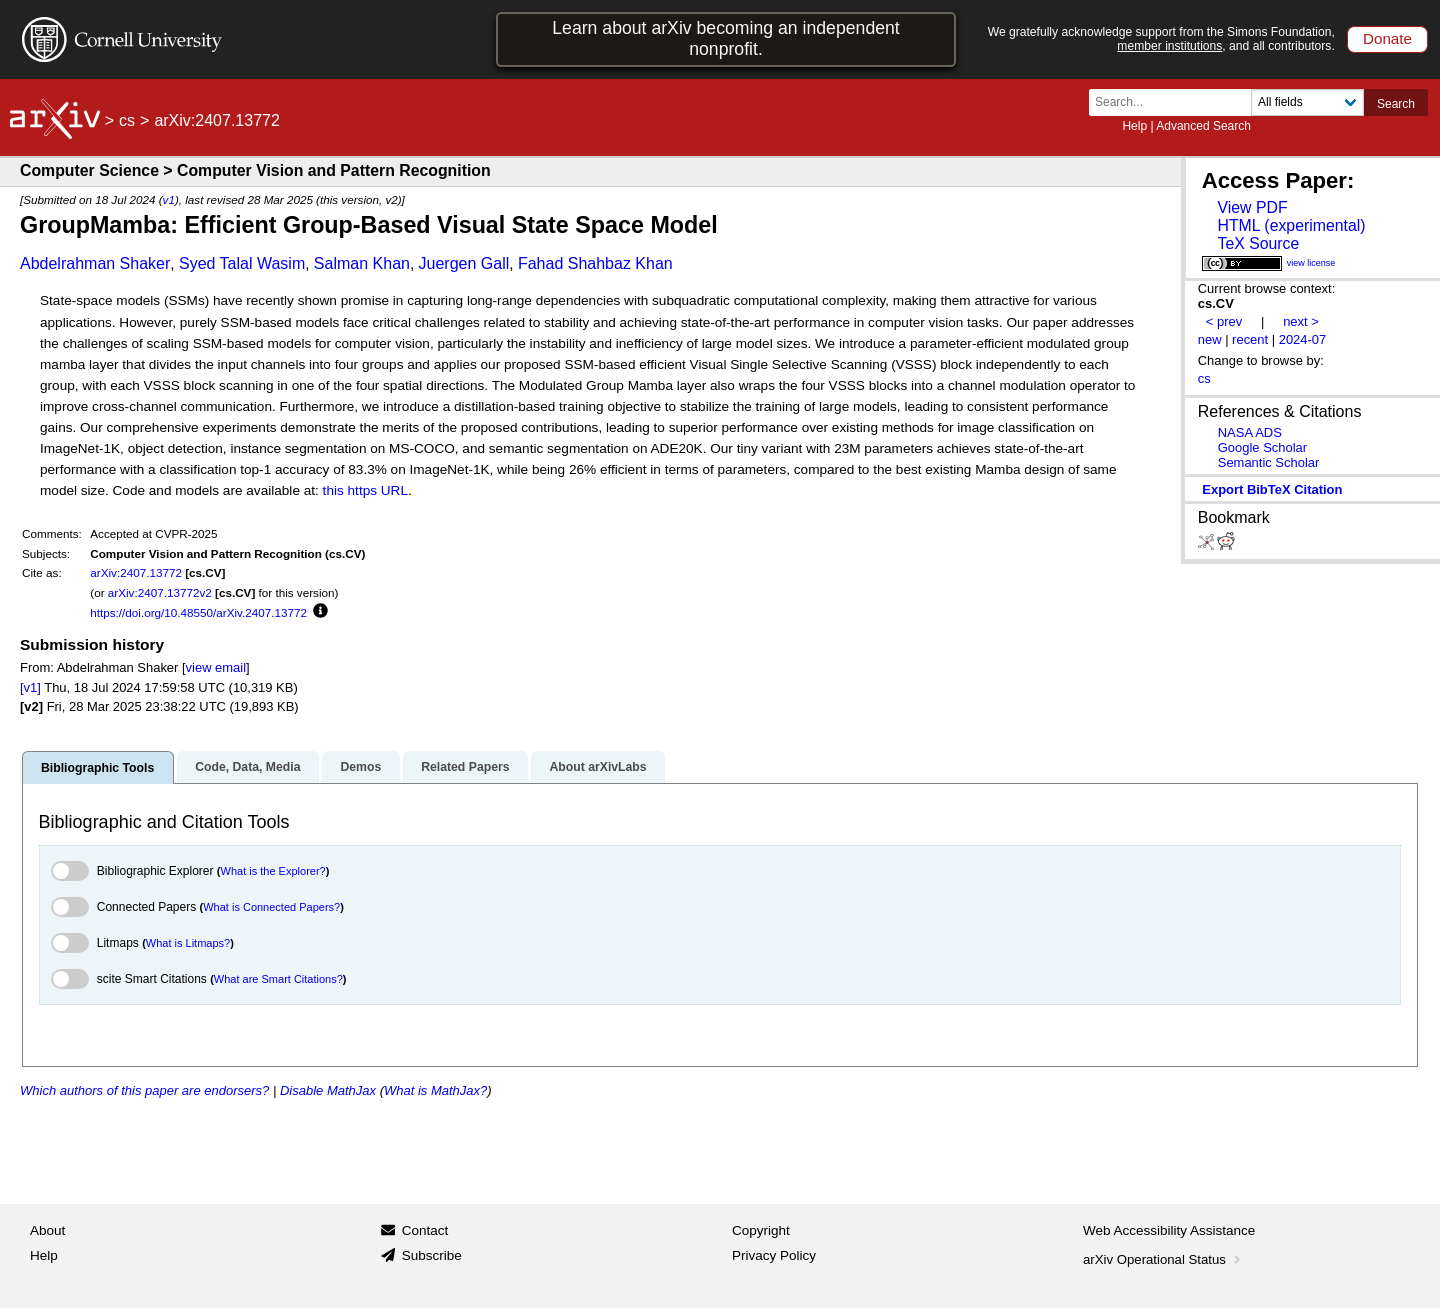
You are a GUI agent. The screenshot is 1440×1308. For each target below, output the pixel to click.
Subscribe (432, 1255)
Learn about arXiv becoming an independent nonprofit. (726, 38)
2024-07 (1303, 339)
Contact (425, 1230)
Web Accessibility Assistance (1169, 1230)
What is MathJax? (435, 1090)
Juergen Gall (464, 263)
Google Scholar (1262, 447)
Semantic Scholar (1269, 462)
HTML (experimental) (1291, 225)
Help (1134, 126)
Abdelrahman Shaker (95, 263)
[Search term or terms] (1176, 102)
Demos (360, 767)
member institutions (1169, 46)
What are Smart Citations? (278, 979)
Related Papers (465, 767)
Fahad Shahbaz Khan (595, 263)
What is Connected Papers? (271, 907)
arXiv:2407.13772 (136, 572)
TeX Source (1258, 243)
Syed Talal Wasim (242, 263)
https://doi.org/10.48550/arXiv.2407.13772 (198, 612)
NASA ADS (1250, 432)
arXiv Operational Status (1163, 1259)
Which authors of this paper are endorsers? (144, 1090)
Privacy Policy (774, 1255)
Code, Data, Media (247, 767)
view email (216, 667)
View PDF (1252, 207)
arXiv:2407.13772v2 (160, 592)
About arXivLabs (597, 767)
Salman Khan (362, 263)
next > (1301, 321)
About (47, 1230)
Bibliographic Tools (97, 768)
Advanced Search (1203, 126)
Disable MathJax (328, 1090)
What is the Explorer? (273, 871)
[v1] (30, 687)
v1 (169, 199)
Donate (1387, 38)
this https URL (365, 490)
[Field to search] (1307, 102)
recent (1250, 339)
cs (127, 120)
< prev (1224, 321)
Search (1396, 104)
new (1210, 339)
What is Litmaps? (188, 943)
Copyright (761, 1230)
